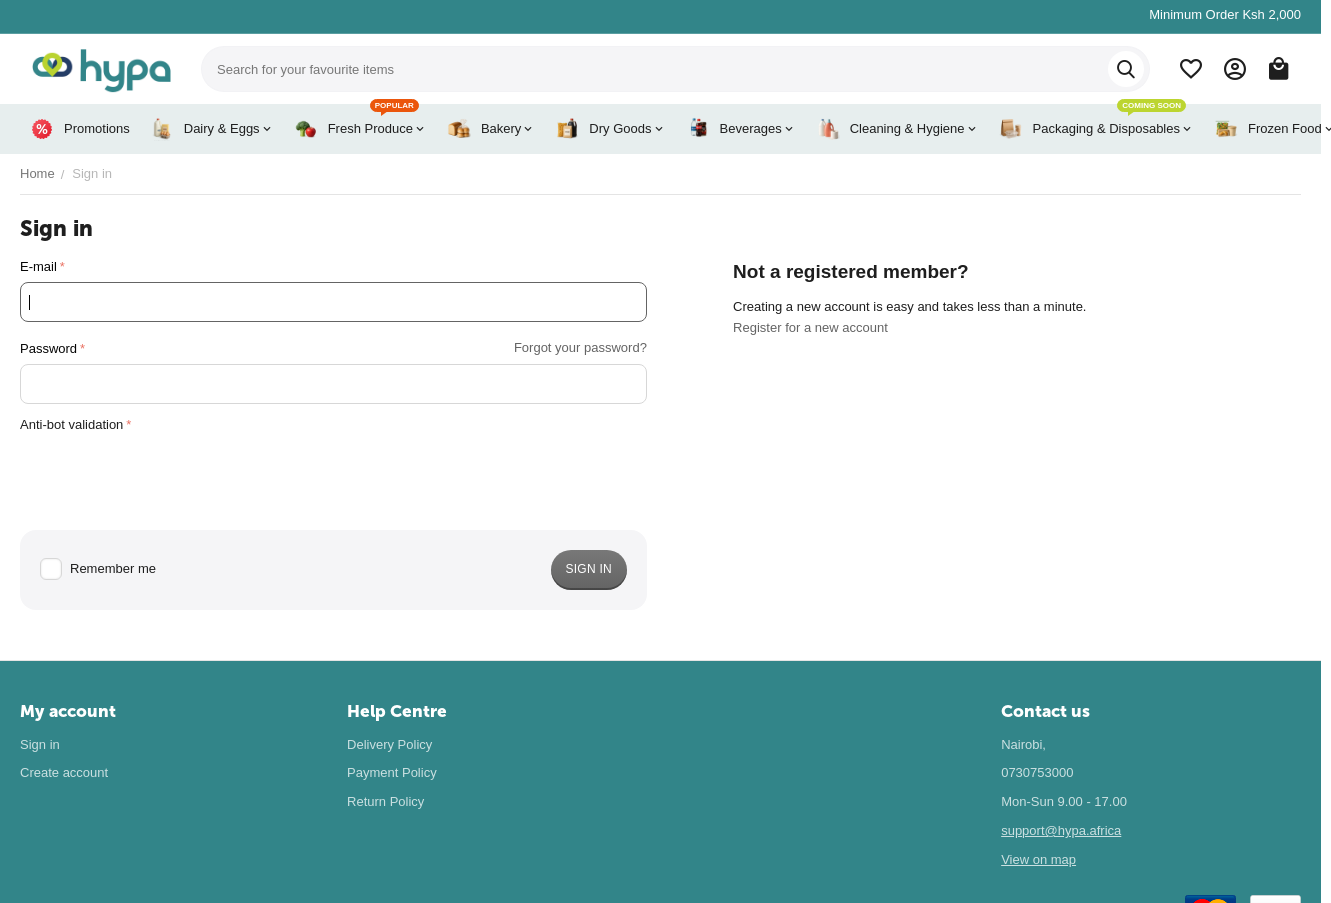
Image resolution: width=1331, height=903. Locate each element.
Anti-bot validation (71, 424)
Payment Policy (392, 772)
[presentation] (172, 479)
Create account (64, 772)
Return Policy (385, 801)
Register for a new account (810, 327)
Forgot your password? (580, 347)
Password (48, 348)
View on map (1038, 859)
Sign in (40, 744)
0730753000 (1037, 772)
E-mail (38, 266)
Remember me (98, 569)
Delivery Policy (389, 744)
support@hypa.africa (1061, 830)
